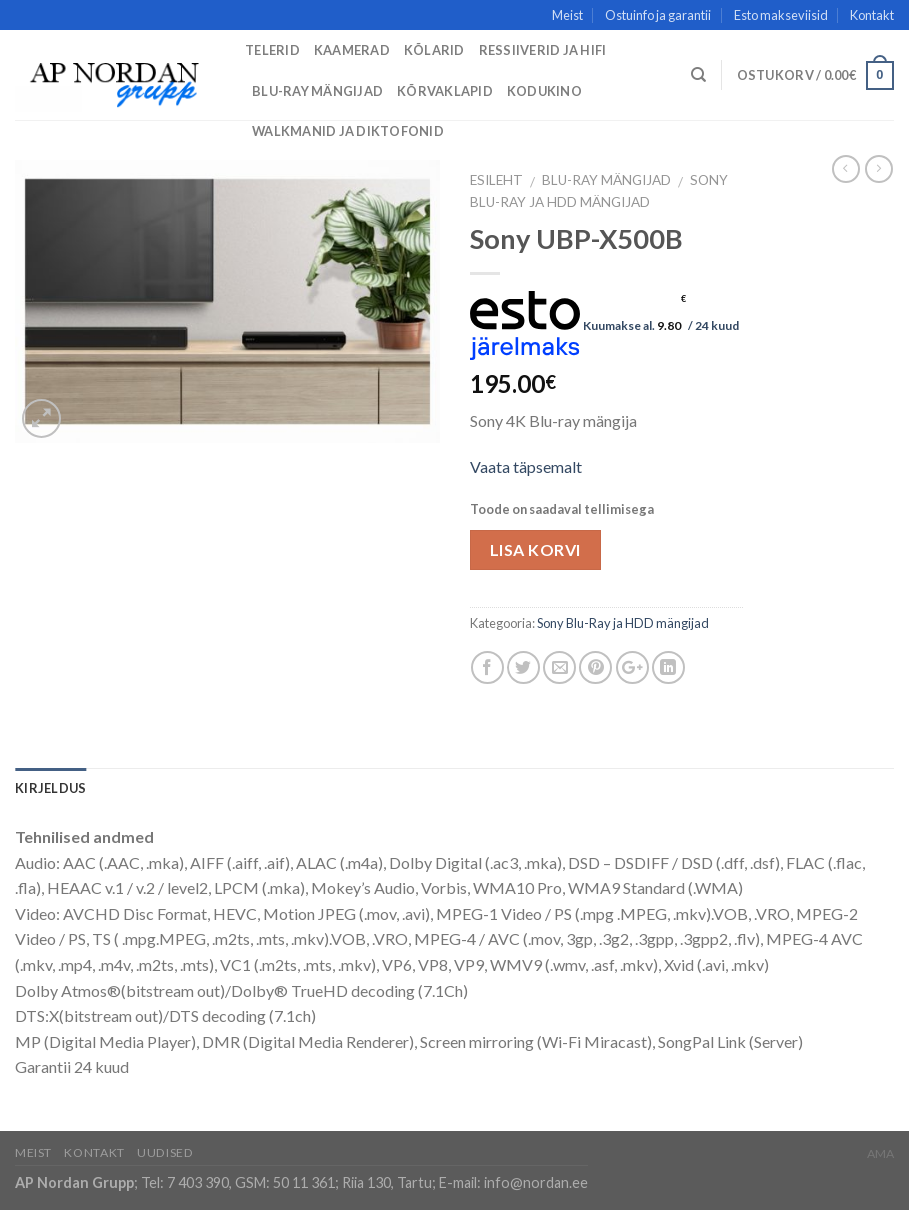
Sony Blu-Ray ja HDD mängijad (623, 623)
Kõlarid (434, 50)
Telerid (272, 50)
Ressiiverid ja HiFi (543, 50)
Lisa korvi (535, 549)
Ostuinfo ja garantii (658, 15)
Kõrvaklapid (445, 91)
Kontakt (872, 15)
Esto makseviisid (781, 15)
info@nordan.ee (536, 1182)
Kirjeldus (50, 788)
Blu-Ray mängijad (317, 91)
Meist (567, 15)
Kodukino (544, 91)
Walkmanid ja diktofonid (348, 131)
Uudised (165, 1152)
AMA (880, 1153)
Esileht (496, 180)
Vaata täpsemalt (526, 466)
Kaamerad (352, 50)
